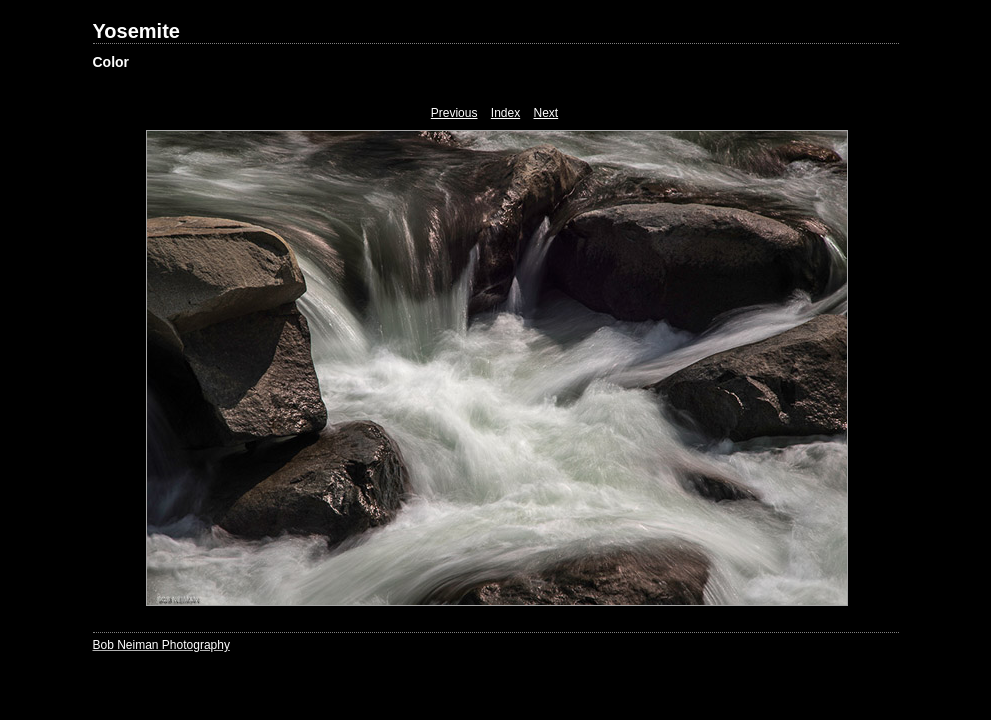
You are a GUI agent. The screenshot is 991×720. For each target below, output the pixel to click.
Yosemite (136, 31)
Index (505, 113)
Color (111, 62)
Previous (454, 113)
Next (546, 113)
